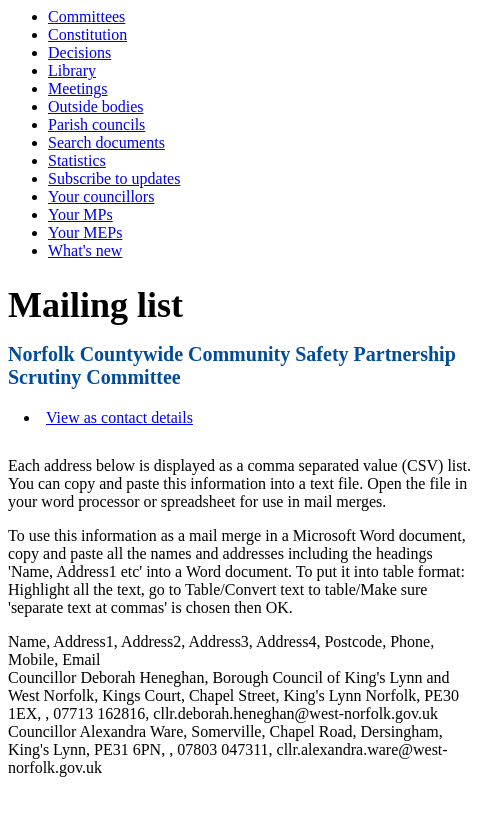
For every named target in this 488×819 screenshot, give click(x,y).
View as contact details (119, 417)
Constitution (87, 34)
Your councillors (101, 196)
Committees (86, 16)
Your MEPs (85, 232)
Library (72, 70)
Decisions (79, 52)
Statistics (77, 160)
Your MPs (80, 214)
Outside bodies (96, 106)
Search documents (106, 142)
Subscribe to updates (114, 178)
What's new (85, 250)
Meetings (78, 88)
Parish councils (96, 124)
